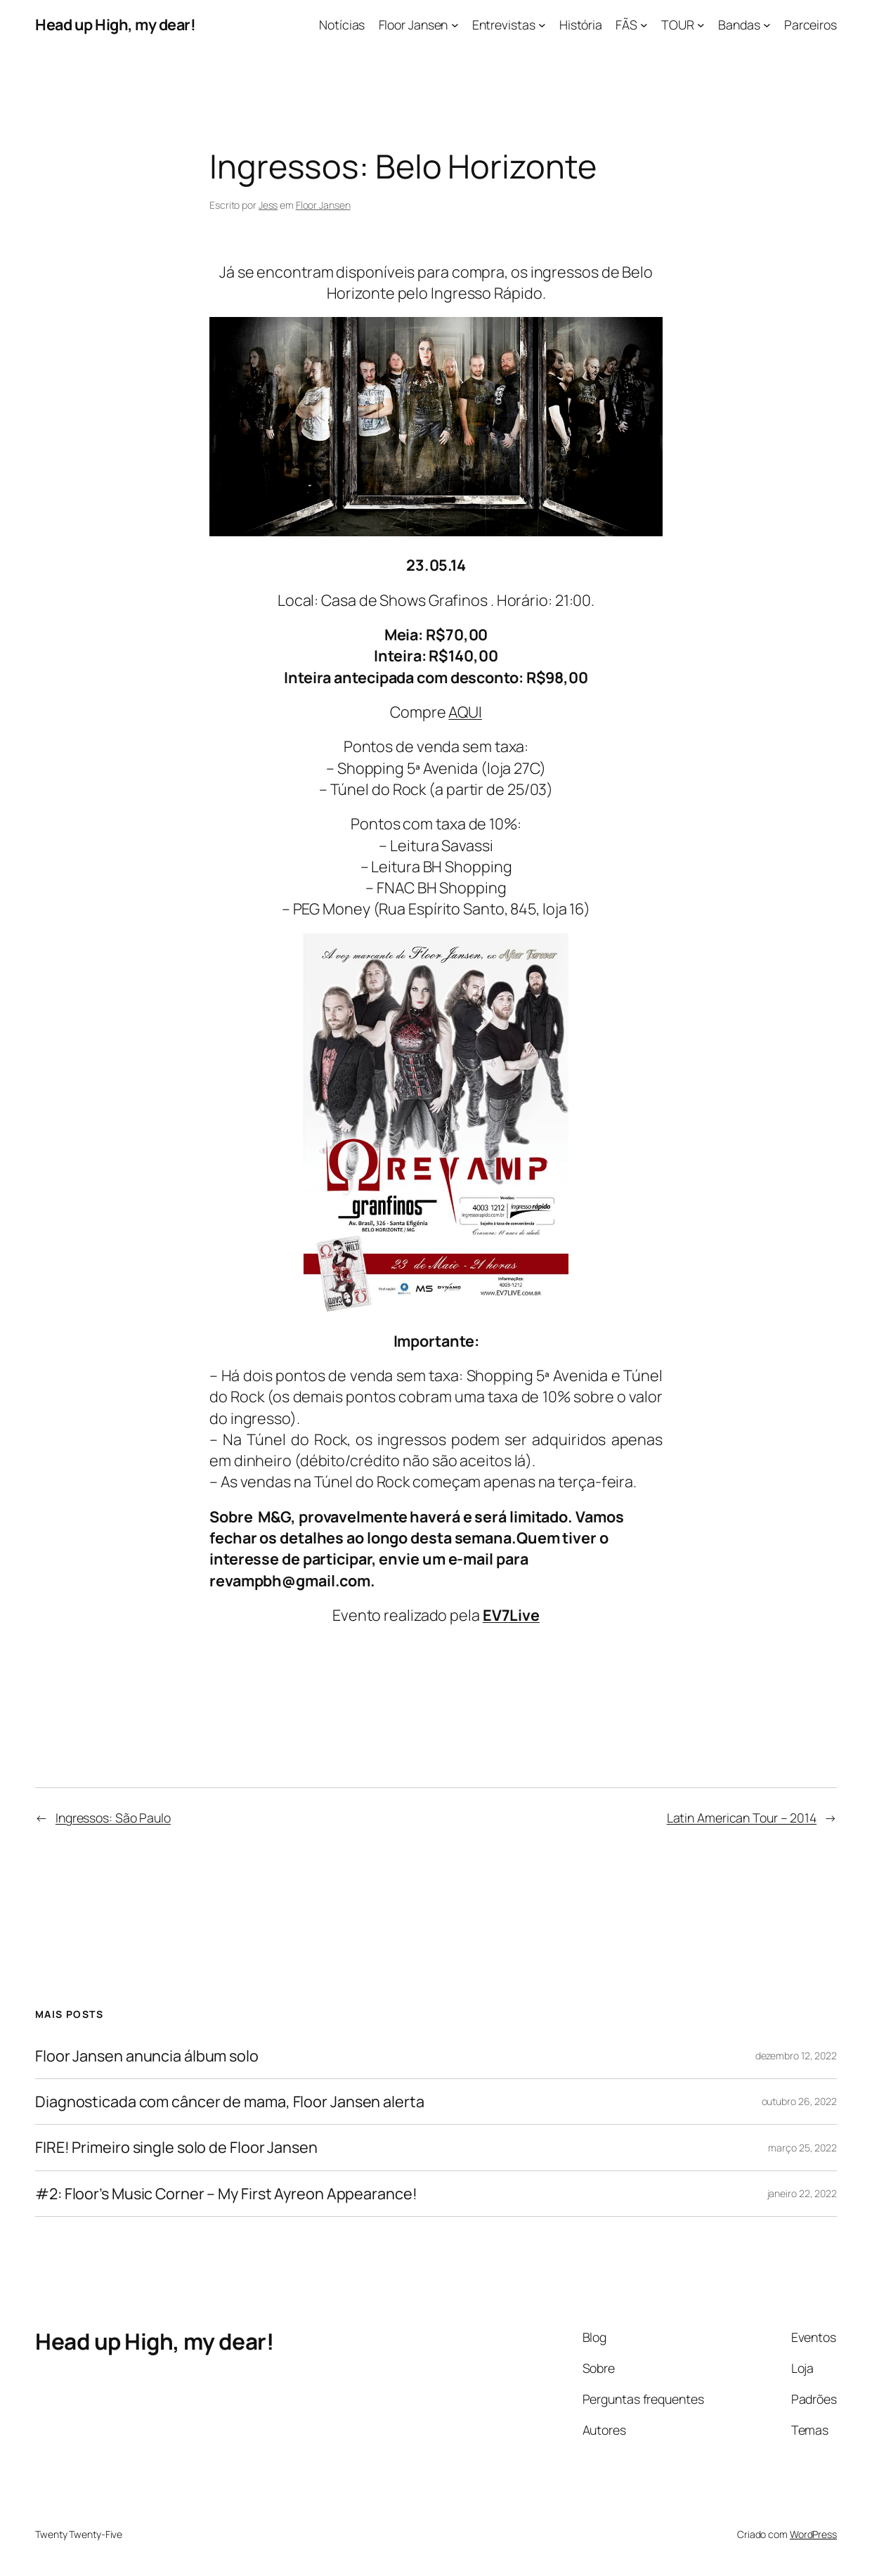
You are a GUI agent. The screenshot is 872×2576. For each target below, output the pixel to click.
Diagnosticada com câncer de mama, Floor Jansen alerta (229, 2101)
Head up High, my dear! (115, 24)
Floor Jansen (323, 205)
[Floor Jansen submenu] (455, 25)
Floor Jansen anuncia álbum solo (147, 2055)
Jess (268, 205)
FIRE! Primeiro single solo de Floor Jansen (176, 2147)
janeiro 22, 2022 (802, 2193)
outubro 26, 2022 (799, 2101)
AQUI (465, 711)
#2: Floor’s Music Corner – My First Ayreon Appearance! (226, 2193)
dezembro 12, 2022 (796, 2055)
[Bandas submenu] (767, 25)
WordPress (813, 2534)
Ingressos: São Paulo (113, 1817)
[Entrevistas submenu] (542, 25)
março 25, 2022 (802, 2147)
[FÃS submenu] (644, 25)
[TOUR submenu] (701, 25)
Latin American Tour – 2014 (741, 1817)
